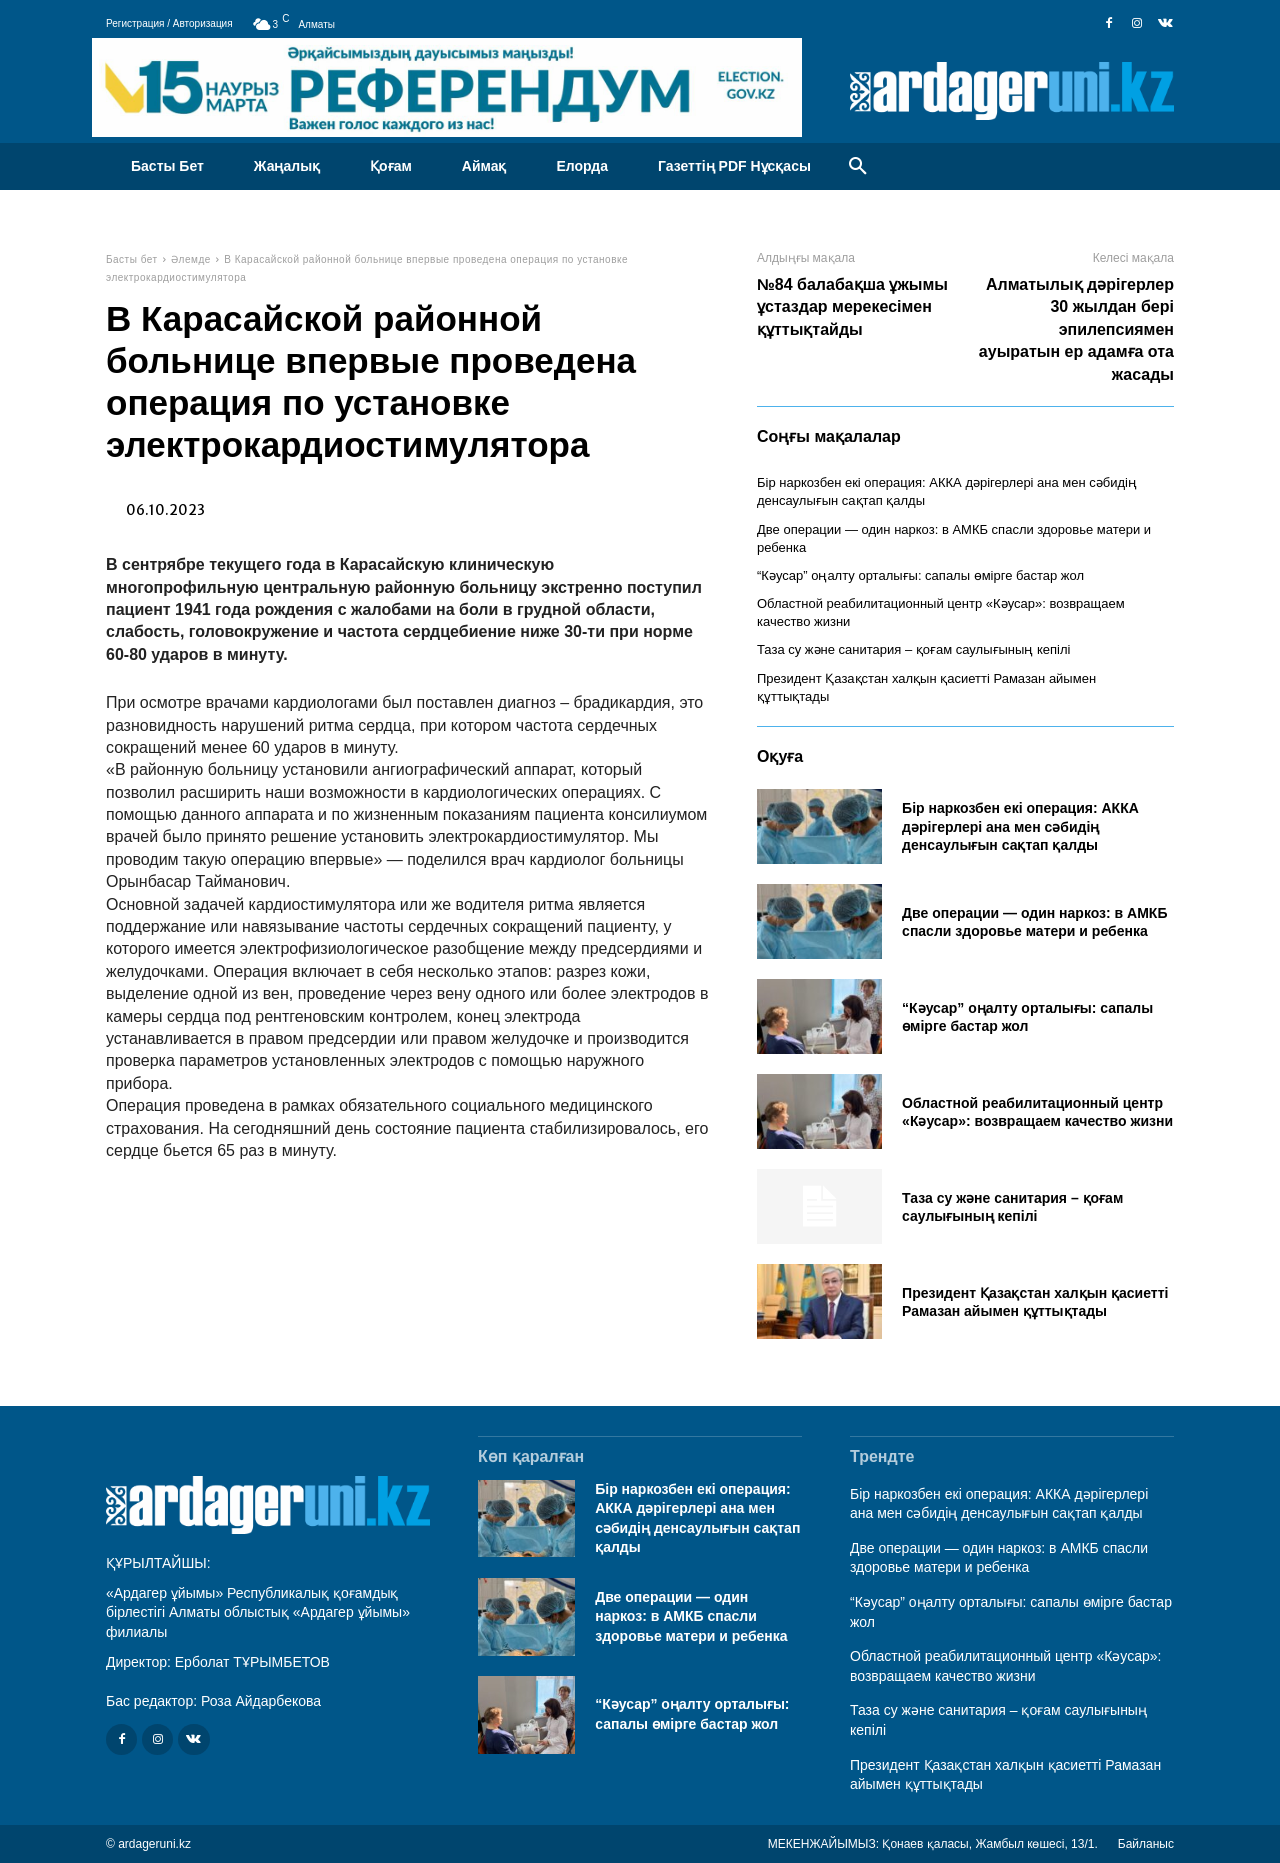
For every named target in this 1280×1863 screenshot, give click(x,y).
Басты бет (132, 259)
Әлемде (191, 259)
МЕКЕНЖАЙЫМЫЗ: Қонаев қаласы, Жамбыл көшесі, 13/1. (933, 1844)
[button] (858, 167)
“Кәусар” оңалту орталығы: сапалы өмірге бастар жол (920, 575)
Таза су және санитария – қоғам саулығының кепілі (913, 649)
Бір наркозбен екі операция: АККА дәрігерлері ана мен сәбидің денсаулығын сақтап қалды (1020, 826)
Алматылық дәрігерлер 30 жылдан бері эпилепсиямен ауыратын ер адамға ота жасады (1076, 329)
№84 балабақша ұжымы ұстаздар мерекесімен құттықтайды (852, 307)
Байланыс (1146, 1844)
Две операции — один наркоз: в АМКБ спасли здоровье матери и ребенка (691, 1616)
